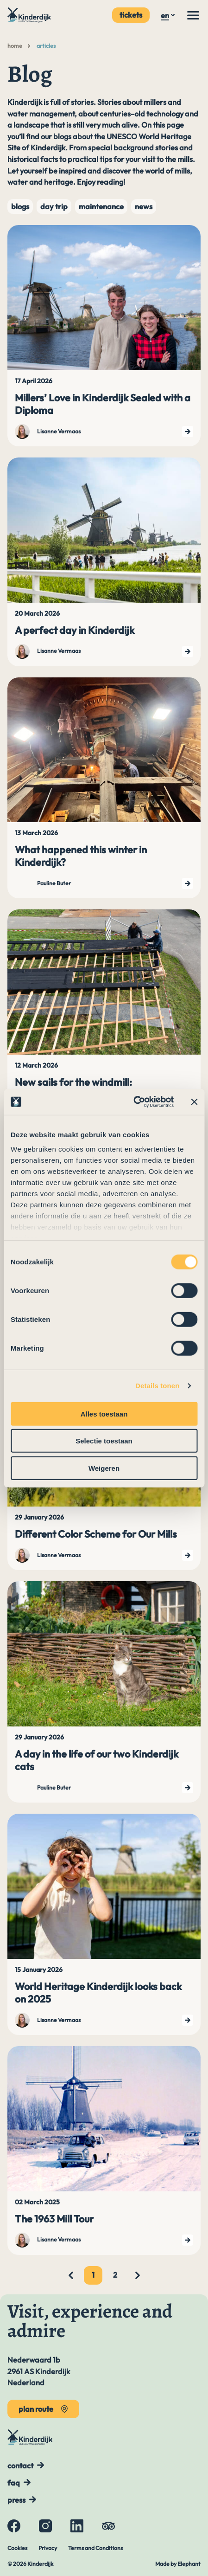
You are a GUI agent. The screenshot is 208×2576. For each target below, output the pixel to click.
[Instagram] (45, 2525)
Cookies (17, 2547)
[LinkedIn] (76, 2525)
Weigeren (104, 1468)
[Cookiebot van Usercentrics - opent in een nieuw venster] (133, 1102)
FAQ (13, 2482)
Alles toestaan (104, 1413)
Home (14, 45)
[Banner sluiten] (194, 1102)
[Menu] (193, 15)
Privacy (47, 2547)
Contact (20, 2465)
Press (16, 2500)
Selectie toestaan (104, 1441)
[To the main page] (29, 15)
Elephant (189, 2563)
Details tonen (157, 1386)
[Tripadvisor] (108, 2525)
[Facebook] (13, 2525)
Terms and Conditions (95, 2547)
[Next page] (137, 2275)
